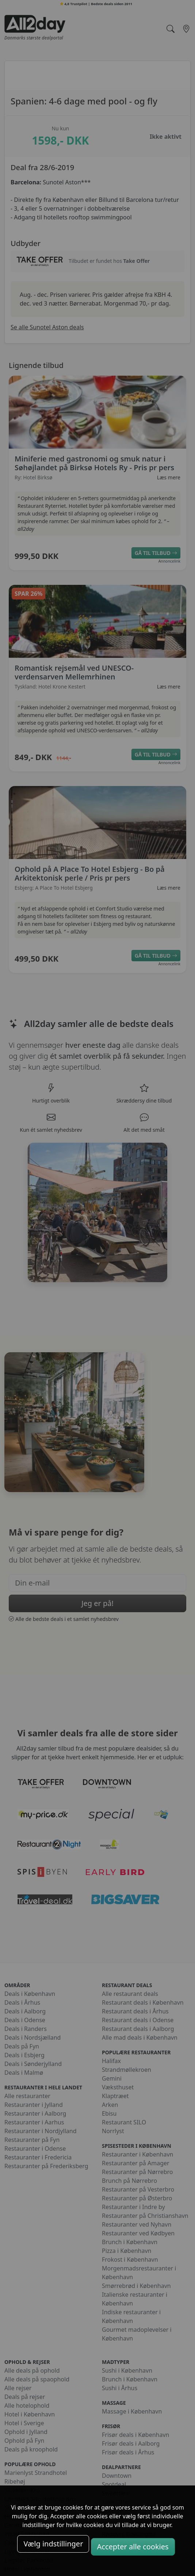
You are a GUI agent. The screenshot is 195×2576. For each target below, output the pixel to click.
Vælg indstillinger (53, 2544)
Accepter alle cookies (133, 2547)
